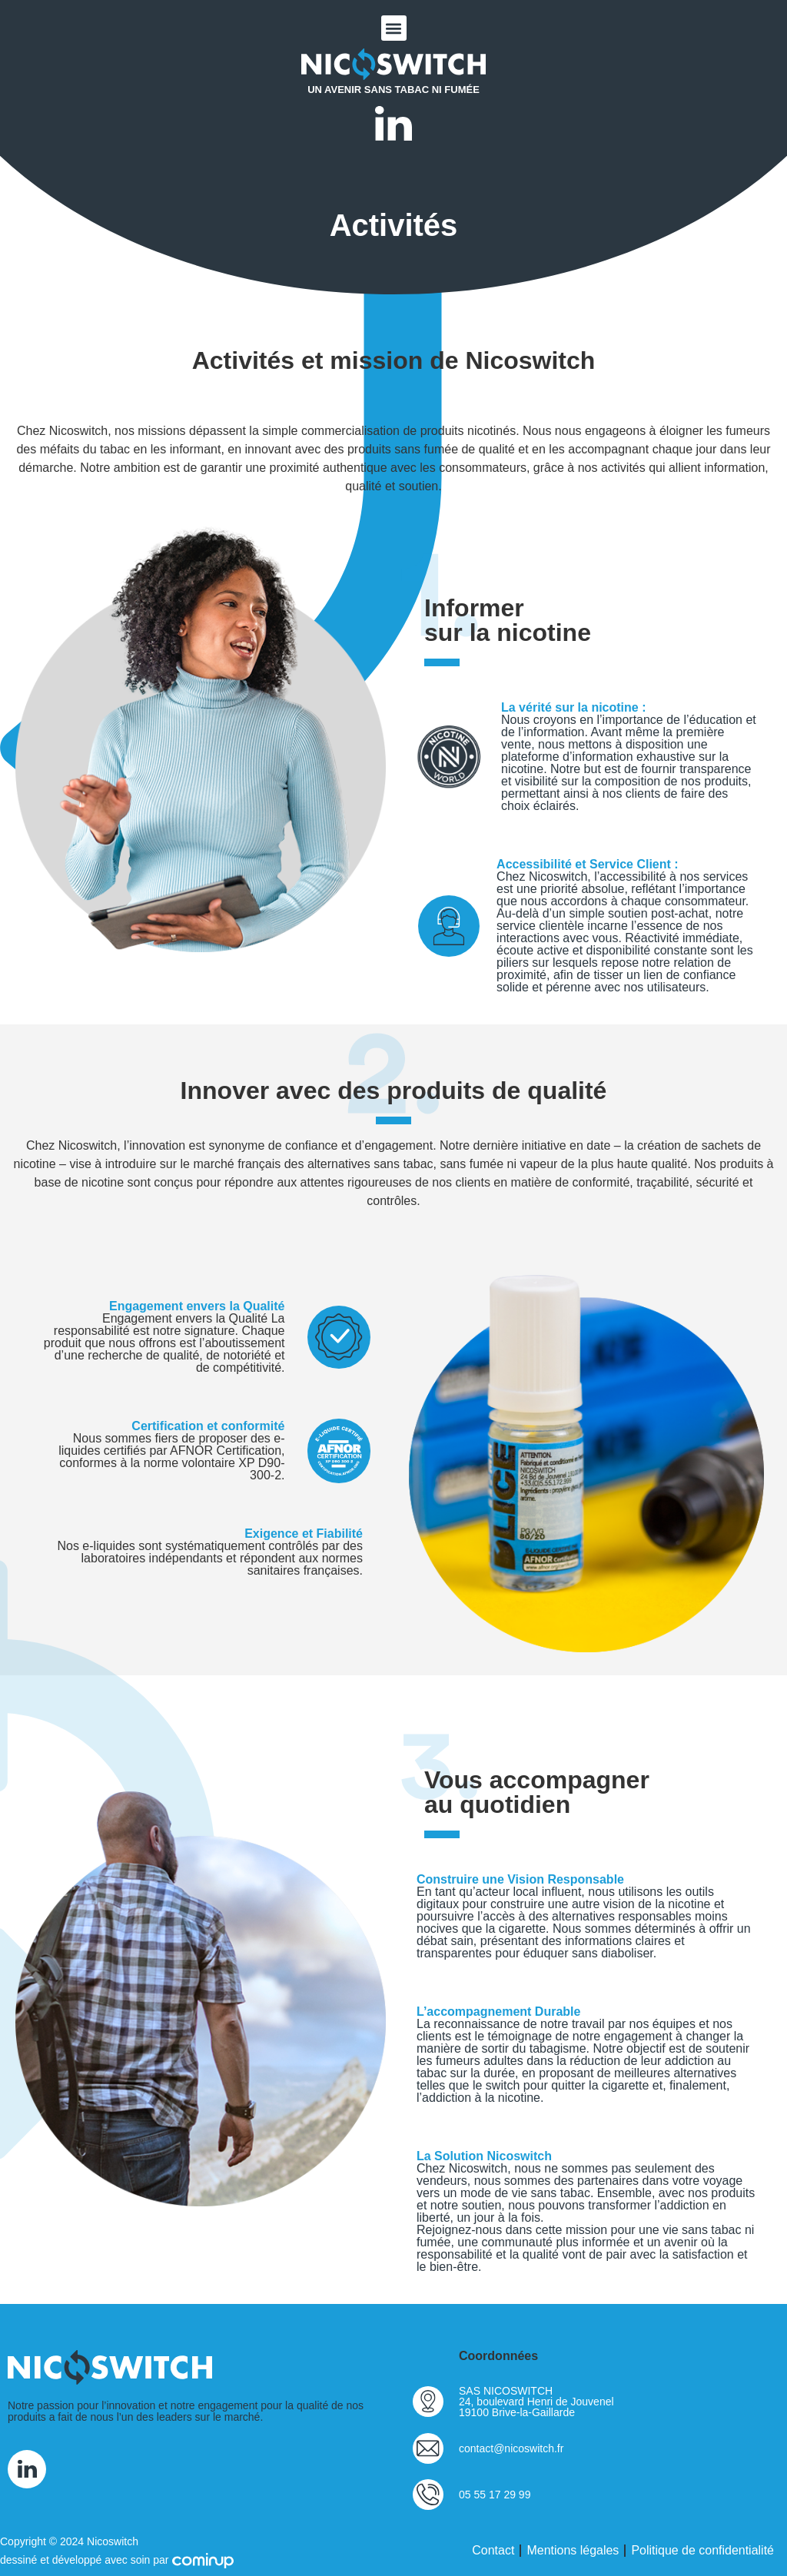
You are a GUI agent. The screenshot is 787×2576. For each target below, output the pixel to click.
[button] (394, 28)
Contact (493, 2550)
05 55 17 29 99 (494, 2494)
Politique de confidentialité (702, 2550)
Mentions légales (572, 2550)
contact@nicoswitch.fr (511, 2448)
